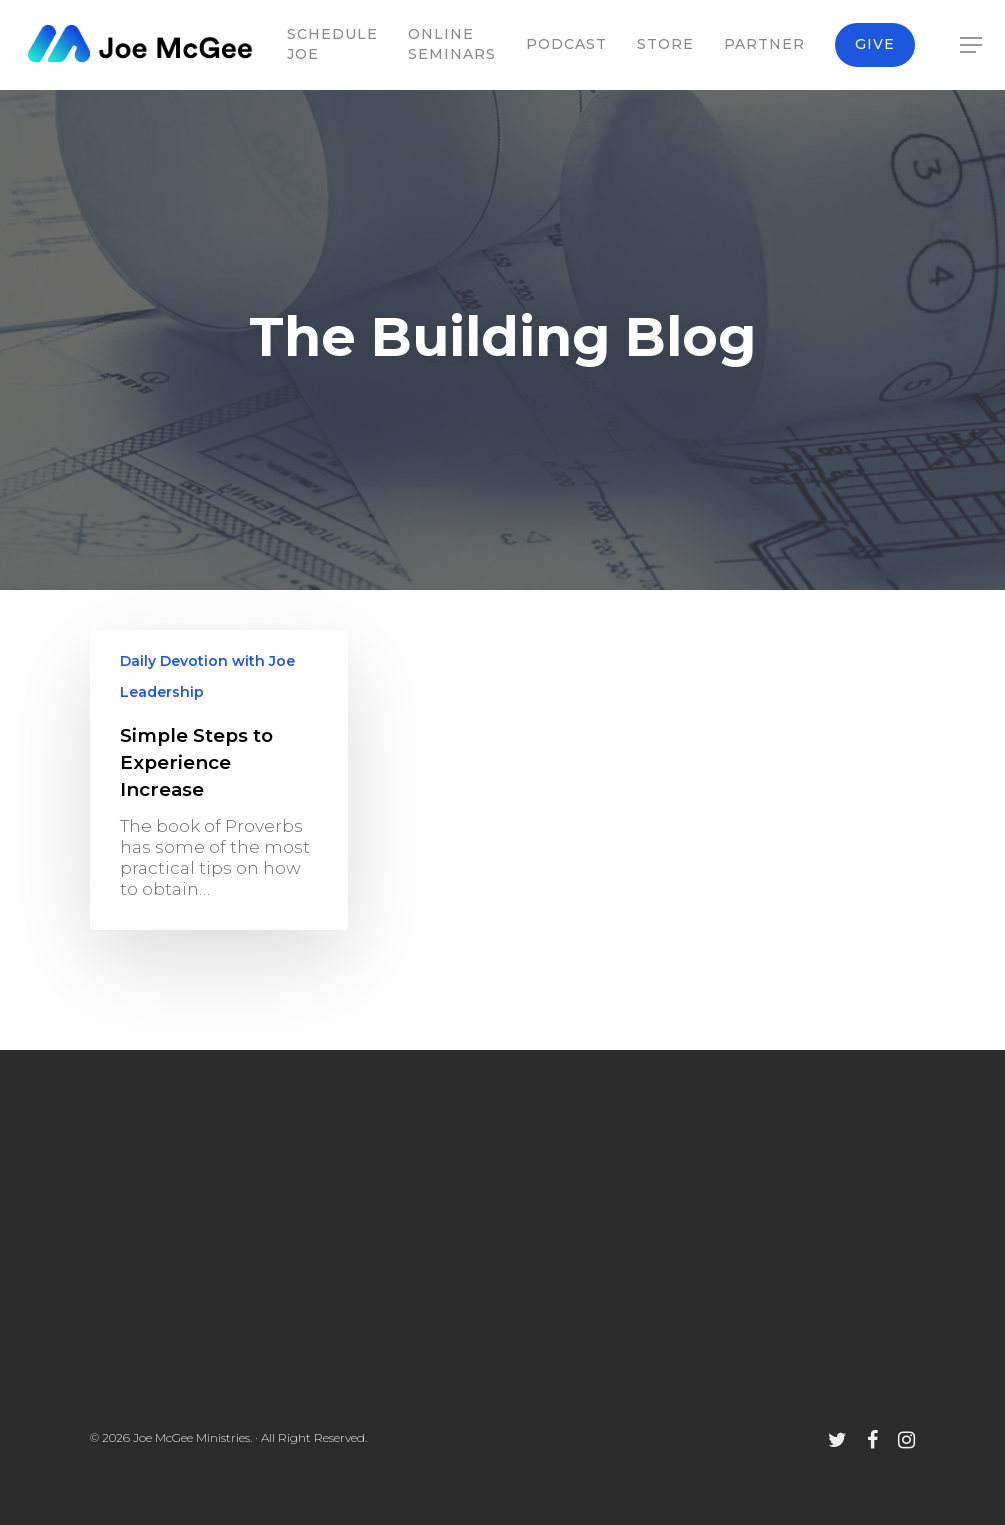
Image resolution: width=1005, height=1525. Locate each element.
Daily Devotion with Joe (207, 661)
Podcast (566, 44)
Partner (764, 44)
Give (875, 44)
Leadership (162, 692)
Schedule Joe (332, 44)
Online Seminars (452, 44)
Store (665, 44)
